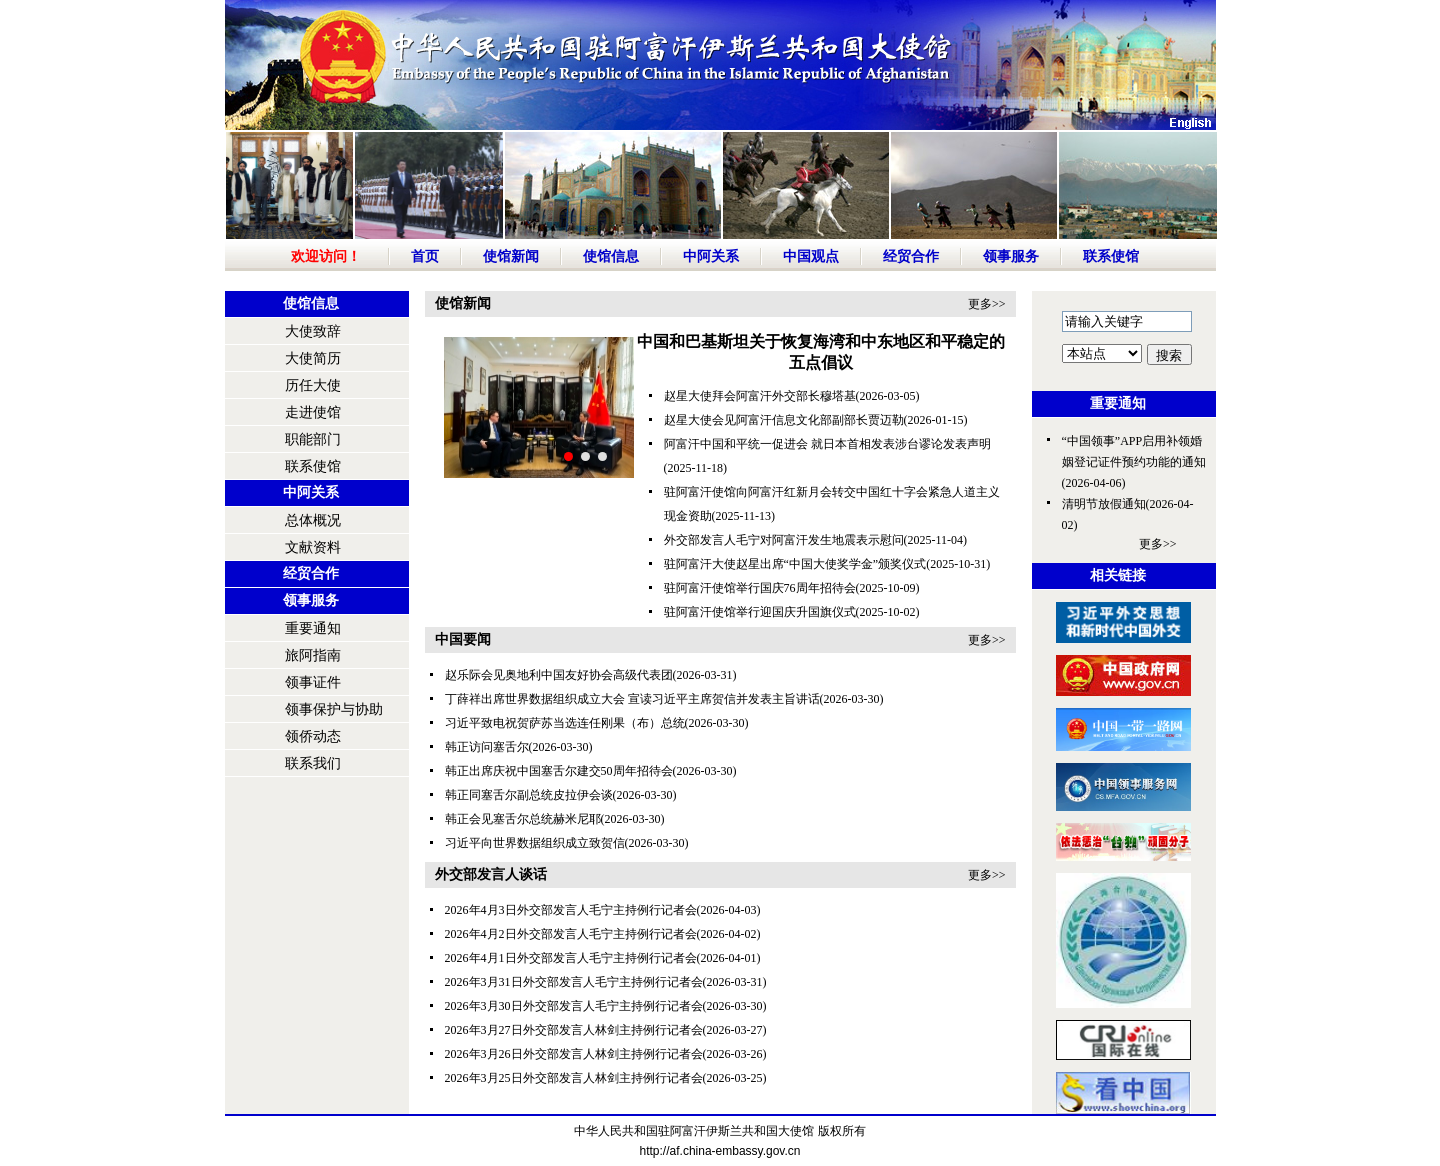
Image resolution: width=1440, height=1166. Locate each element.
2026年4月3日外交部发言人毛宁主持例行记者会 (571, 910)
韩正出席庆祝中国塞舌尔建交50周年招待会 (559, 771)
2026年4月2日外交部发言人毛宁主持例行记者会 (571, 934)
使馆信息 (611, 256)
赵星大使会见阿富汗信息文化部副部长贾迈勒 (784, 420)
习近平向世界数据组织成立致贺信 (535, 843)
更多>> (987, 304)
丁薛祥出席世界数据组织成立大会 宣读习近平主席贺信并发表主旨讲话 (632, 699)
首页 (425, 256)
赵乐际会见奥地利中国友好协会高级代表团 (559, 675)
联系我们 (313, 763)
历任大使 (313, 385)
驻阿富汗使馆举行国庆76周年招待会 (760, 588)
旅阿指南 (313, 655)
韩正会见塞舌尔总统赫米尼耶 (523, 819)
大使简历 (313, 358)
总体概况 (313, 520)
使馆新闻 (511, 256)
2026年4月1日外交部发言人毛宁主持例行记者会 (571, 958)
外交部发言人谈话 (491, 874)
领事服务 (1011, 256)
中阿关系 (711, 256)
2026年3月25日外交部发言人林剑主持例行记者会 (574, 1078)
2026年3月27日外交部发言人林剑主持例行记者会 (574, 1030)
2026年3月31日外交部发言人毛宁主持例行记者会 (574, 982)
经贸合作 (911, 256)
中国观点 (811, 256)
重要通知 (313, 628)
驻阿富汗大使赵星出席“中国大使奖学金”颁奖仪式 (795, 564)
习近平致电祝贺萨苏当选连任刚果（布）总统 (565, 723)
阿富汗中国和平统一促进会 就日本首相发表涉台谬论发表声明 (827, 444)
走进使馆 (313, 412)
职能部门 (313, 439)
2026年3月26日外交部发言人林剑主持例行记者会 (574, 1054)
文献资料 (313, 547)
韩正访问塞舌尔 (487, 747)
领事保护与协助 (334, 709)
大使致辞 (313, 331)
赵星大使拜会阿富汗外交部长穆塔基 (760, 396)
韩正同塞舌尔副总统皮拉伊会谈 (529, 795)
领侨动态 (313, 736)
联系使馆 (1111, 256)
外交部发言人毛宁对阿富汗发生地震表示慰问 (784, 540)
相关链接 (1118, 575)
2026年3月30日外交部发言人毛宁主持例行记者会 (574, 1006)
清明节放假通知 (1104, 504)
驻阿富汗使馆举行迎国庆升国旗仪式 (760, 612)
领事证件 (313, 682)
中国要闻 (463, 639)
